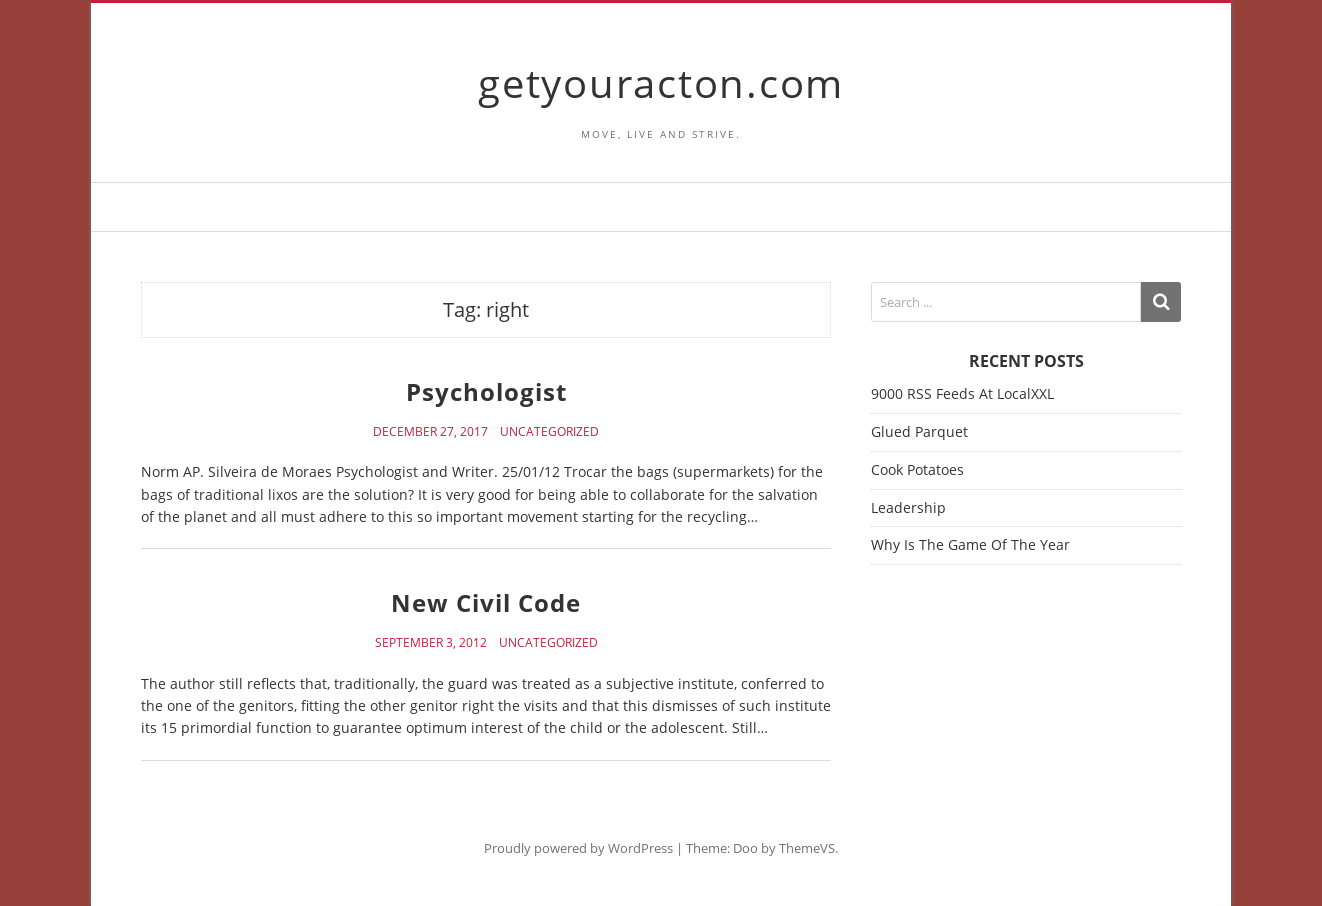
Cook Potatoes (917, 469)
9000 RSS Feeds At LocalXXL (962, 393)
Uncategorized (549, 432)
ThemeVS (807, 848)
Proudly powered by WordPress (578, 848)
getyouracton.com (661, 82)
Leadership (908, 507)
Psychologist (486, 391)
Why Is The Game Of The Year (970, 544)
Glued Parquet (919, 431)
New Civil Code (486, 602)
